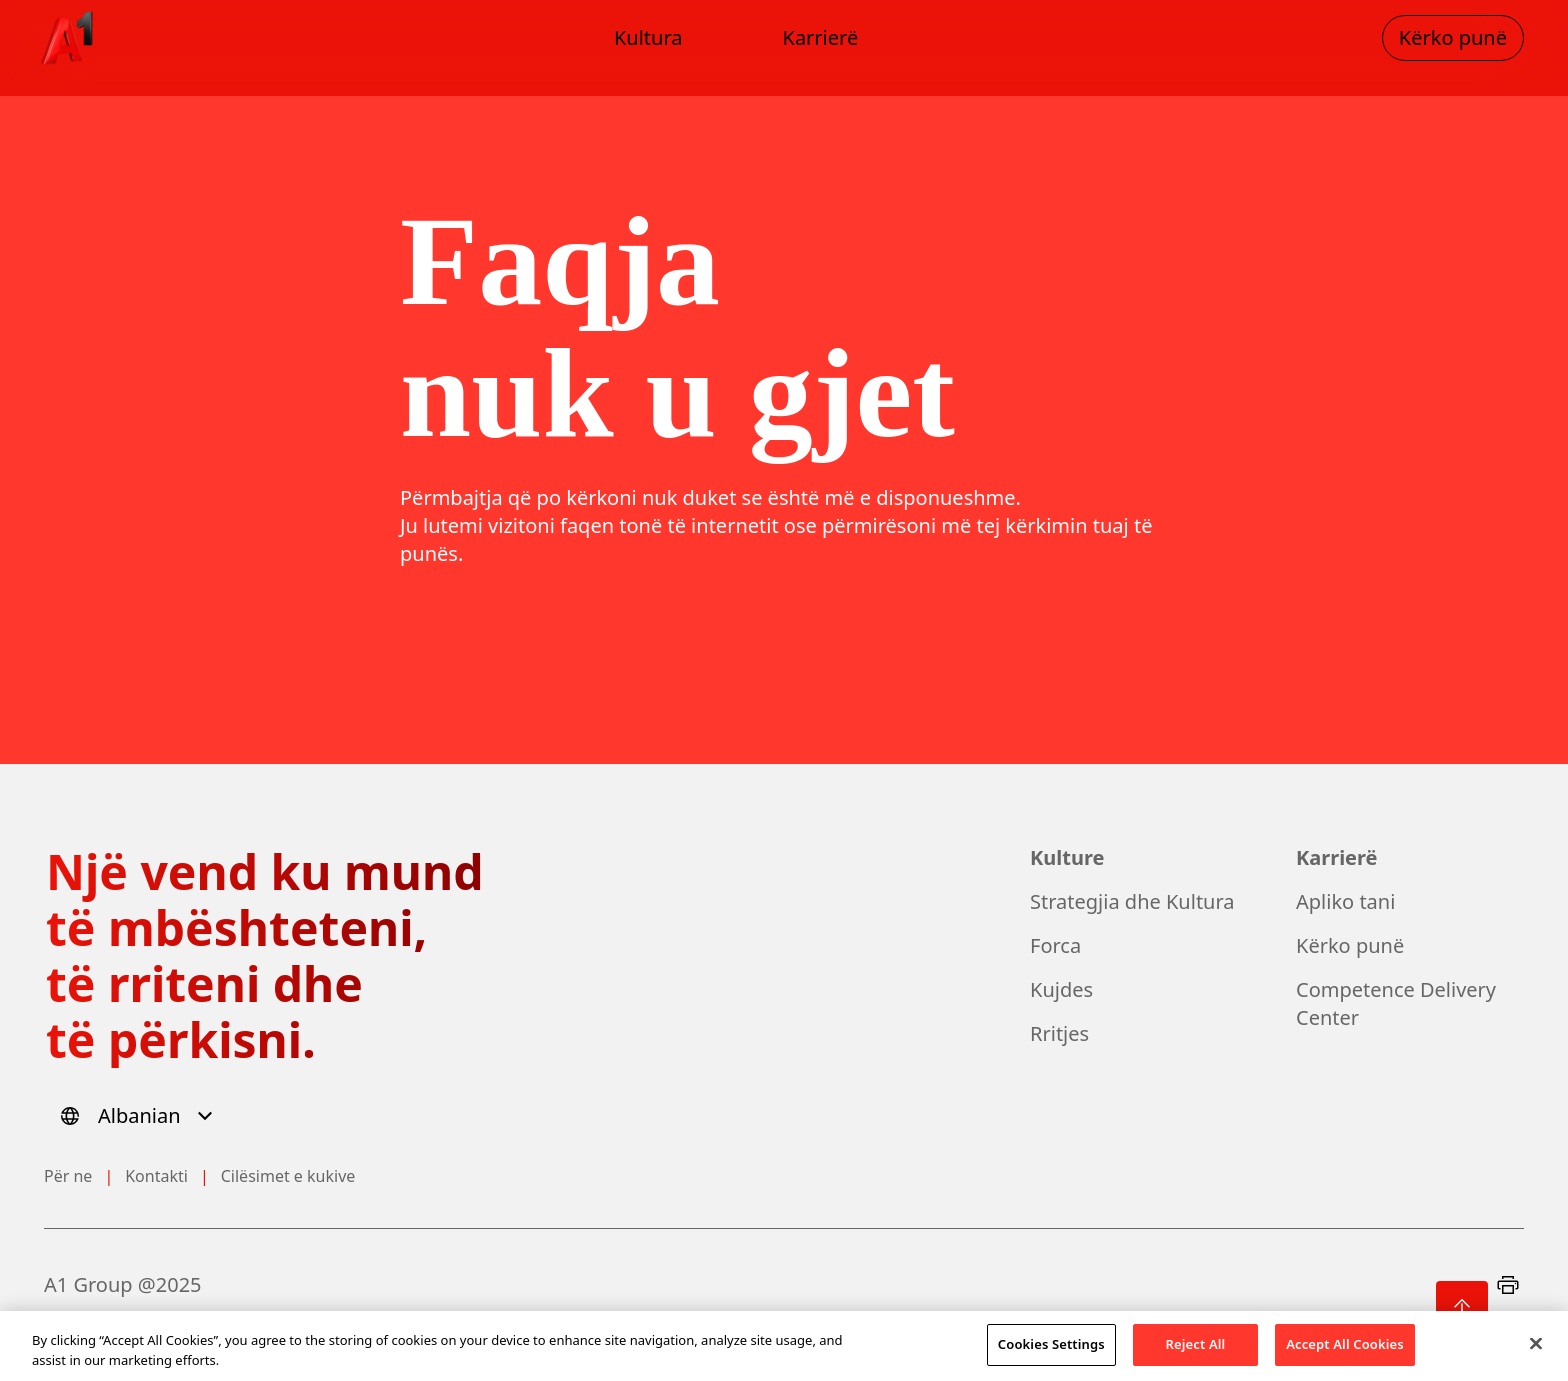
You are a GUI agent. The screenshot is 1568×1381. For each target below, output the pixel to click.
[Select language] (139, 1116)
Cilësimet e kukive (288, 1176)
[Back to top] (1462, 1307)
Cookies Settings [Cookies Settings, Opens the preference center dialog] (1051, 1353)
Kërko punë (1350, 945)
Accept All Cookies (1345, 1353)
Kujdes (1061, 989)
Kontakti (156, 1176)
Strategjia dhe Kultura (1132, 901)
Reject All (1196, 1353)
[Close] (1536, 1352)
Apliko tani (1345, 901)
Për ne (68, 1176)
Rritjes (1059, 1033)
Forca (1055, 945)
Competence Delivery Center (1396, 1003)
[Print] (1508, 1285)
